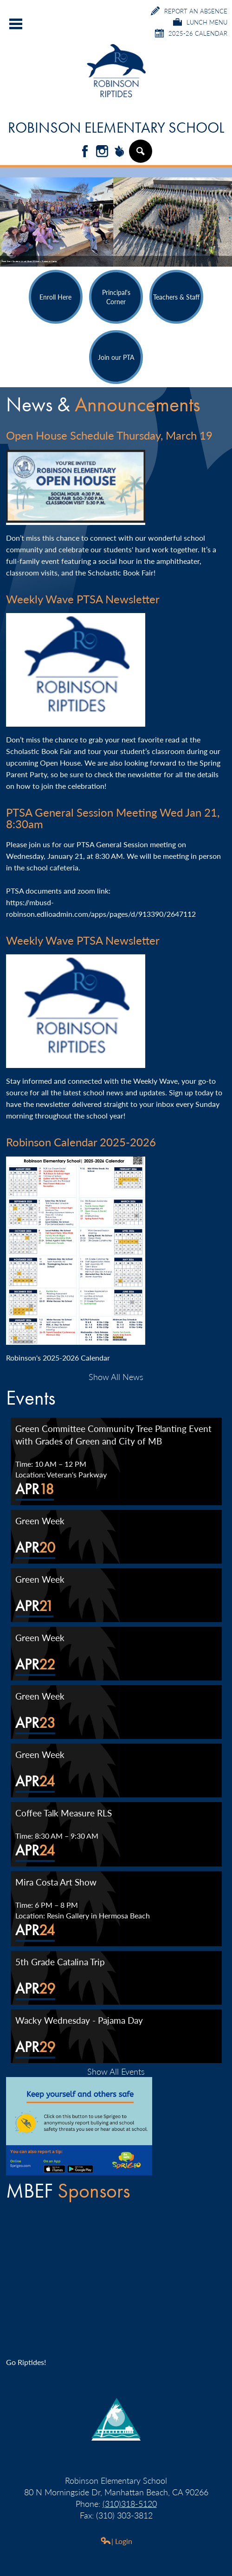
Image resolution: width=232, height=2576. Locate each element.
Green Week (39, 1521)
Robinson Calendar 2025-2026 (81, 1142)
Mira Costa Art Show (56, 1882)
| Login (116, 2541)
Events (30, 1398)
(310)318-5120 (130, 2503)
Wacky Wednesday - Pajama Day (79, 2020)
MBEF (68, 2191)
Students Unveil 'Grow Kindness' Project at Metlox (35, 261)
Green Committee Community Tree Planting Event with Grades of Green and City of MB (113, 1434)
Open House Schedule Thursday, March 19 (109, 435)
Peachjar (119, 152)
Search (140, 155)
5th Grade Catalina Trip (60, 1962)
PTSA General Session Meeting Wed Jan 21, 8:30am (112, 817)
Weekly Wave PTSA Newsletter (83, 599)
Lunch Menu (200, 22)
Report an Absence (189, 10)
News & (103, 404)
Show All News (116, 1376)
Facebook (84, 152)
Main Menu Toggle (15, 24)
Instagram (102, 152)
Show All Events (116, 2071)
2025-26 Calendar (191, 33)
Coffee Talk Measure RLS (63, 1813)
